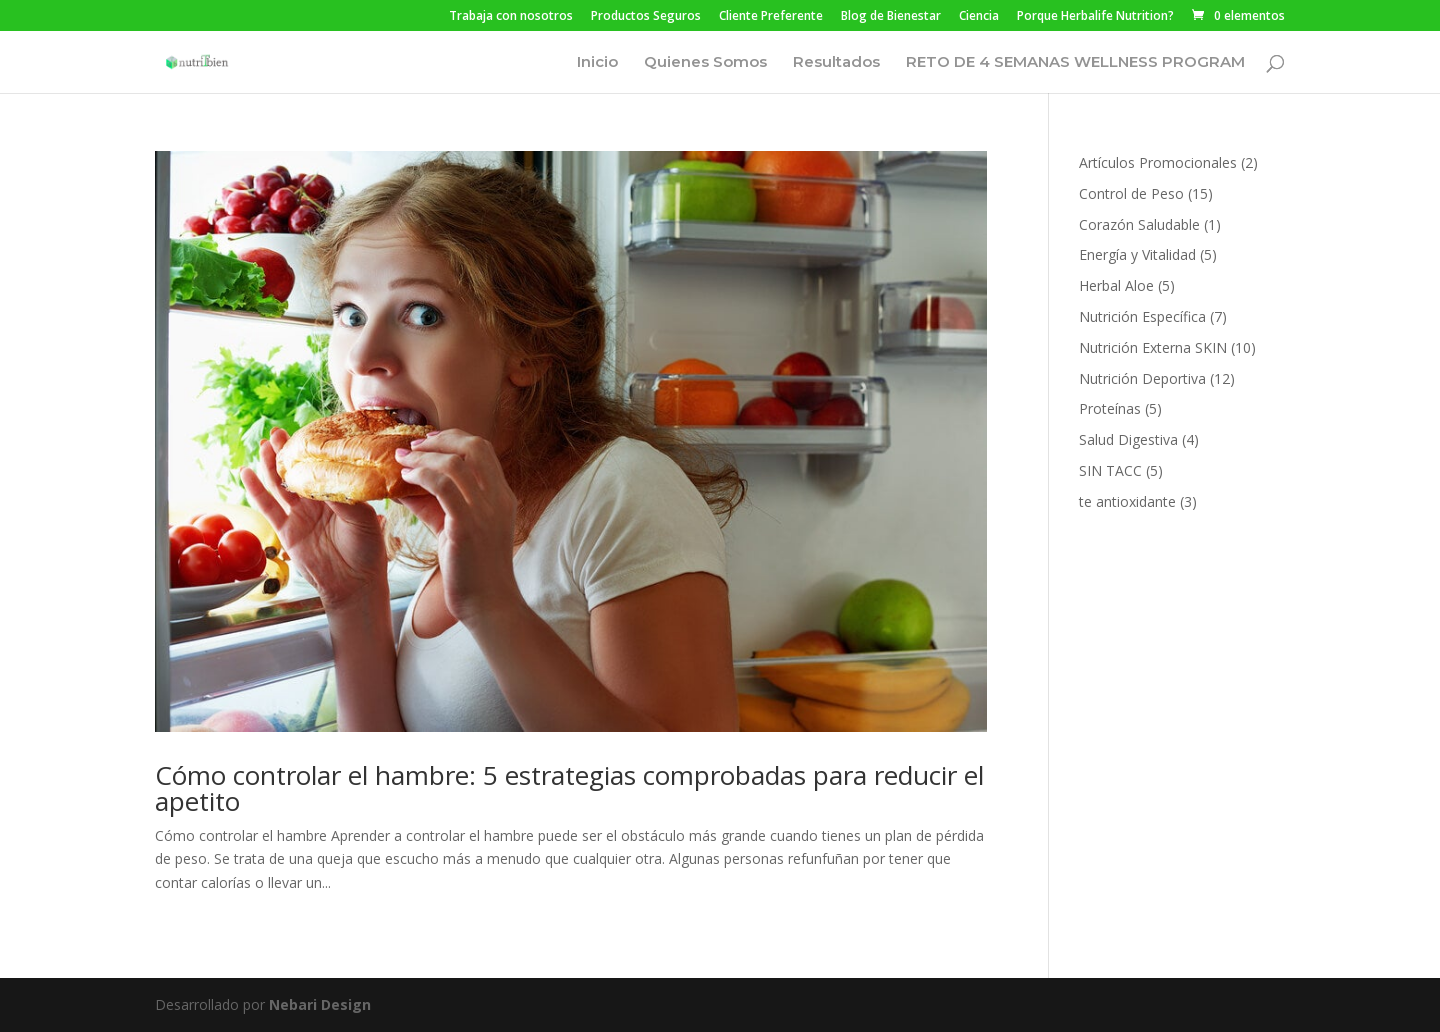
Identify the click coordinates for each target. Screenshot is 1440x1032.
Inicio (597, 63)
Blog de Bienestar (891, 17)
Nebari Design (320, 1004)
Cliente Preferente (771, 17)
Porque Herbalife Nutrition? (1095, 17)
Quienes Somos (705, 63)
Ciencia (979, 17)
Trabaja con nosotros (511, 17)
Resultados (836, 63)
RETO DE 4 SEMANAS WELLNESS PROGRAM (1075, 63)
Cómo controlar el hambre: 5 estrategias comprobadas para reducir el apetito (569, 788)
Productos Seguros (646, 17)
